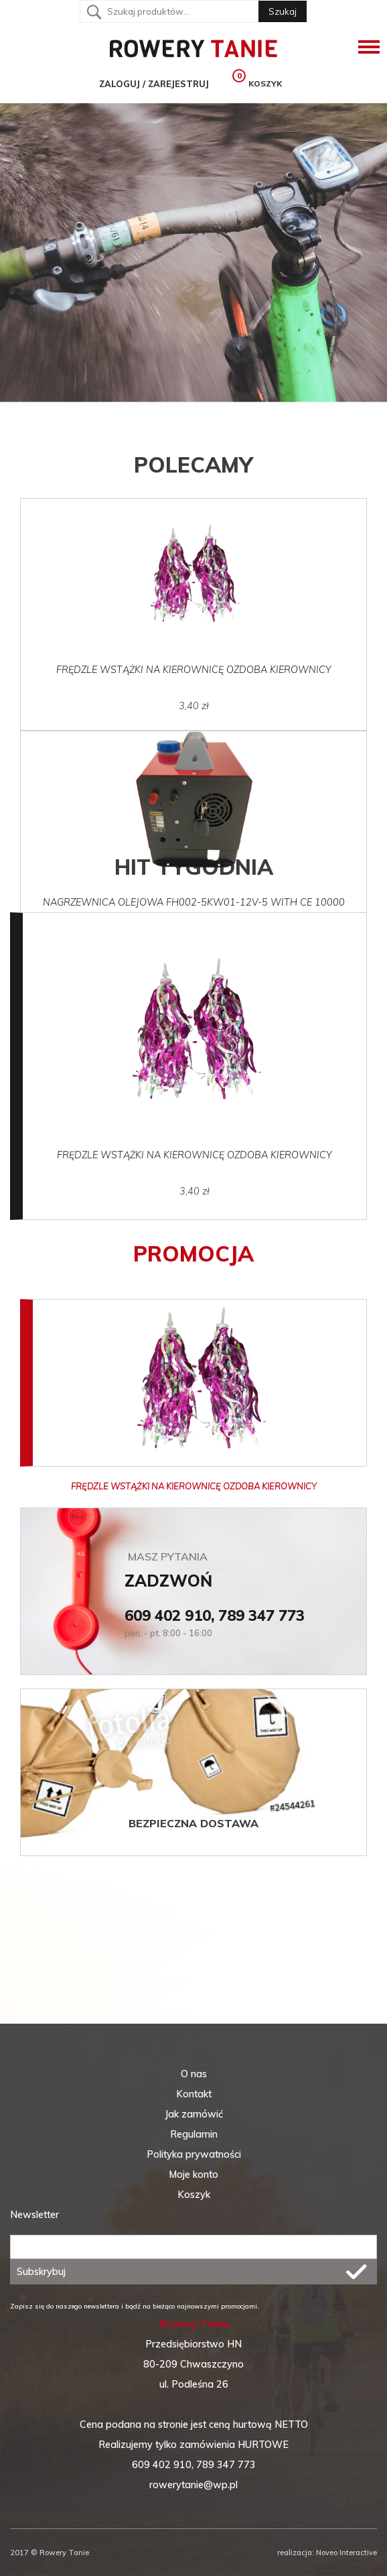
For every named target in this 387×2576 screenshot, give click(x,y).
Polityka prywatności (194, 2154)
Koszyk (193, 2195)
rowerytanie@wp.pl (193, 2485)
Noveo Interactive (345, 2552)
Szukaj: (94, 12)
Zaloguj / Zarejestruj (144, 83)
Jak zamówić (194, 2114)
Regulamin (194, 2134)
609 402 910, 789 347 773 (215, 1615)
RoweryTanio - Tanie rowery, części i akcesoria (193, 47)
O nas (194, 2074)
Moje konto (193, 2174)
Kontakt (194, 2094)
